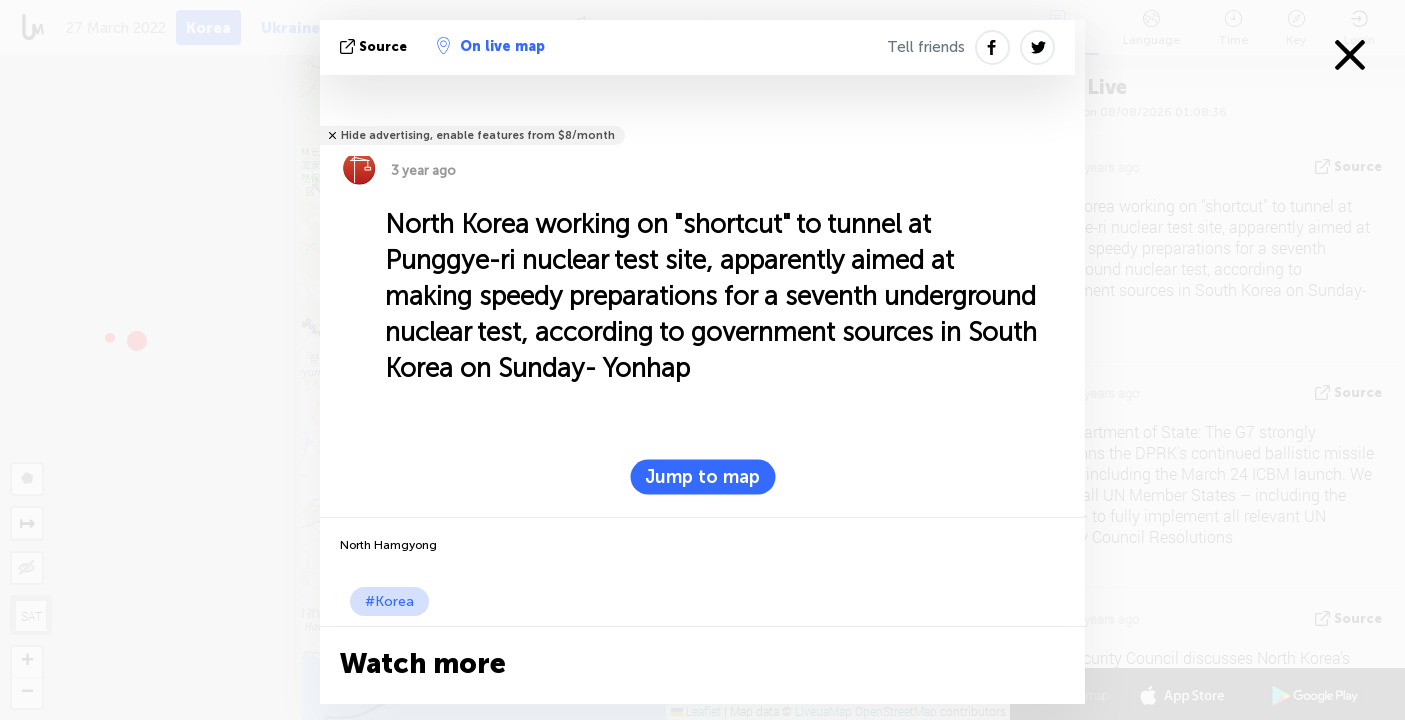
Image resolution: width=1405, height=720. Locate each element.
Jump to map (702, 477)
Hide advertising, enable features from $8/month (478, 135)
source (375, 46)
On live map (491, 46)
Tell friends (926, 47)
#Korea (389, 601)
